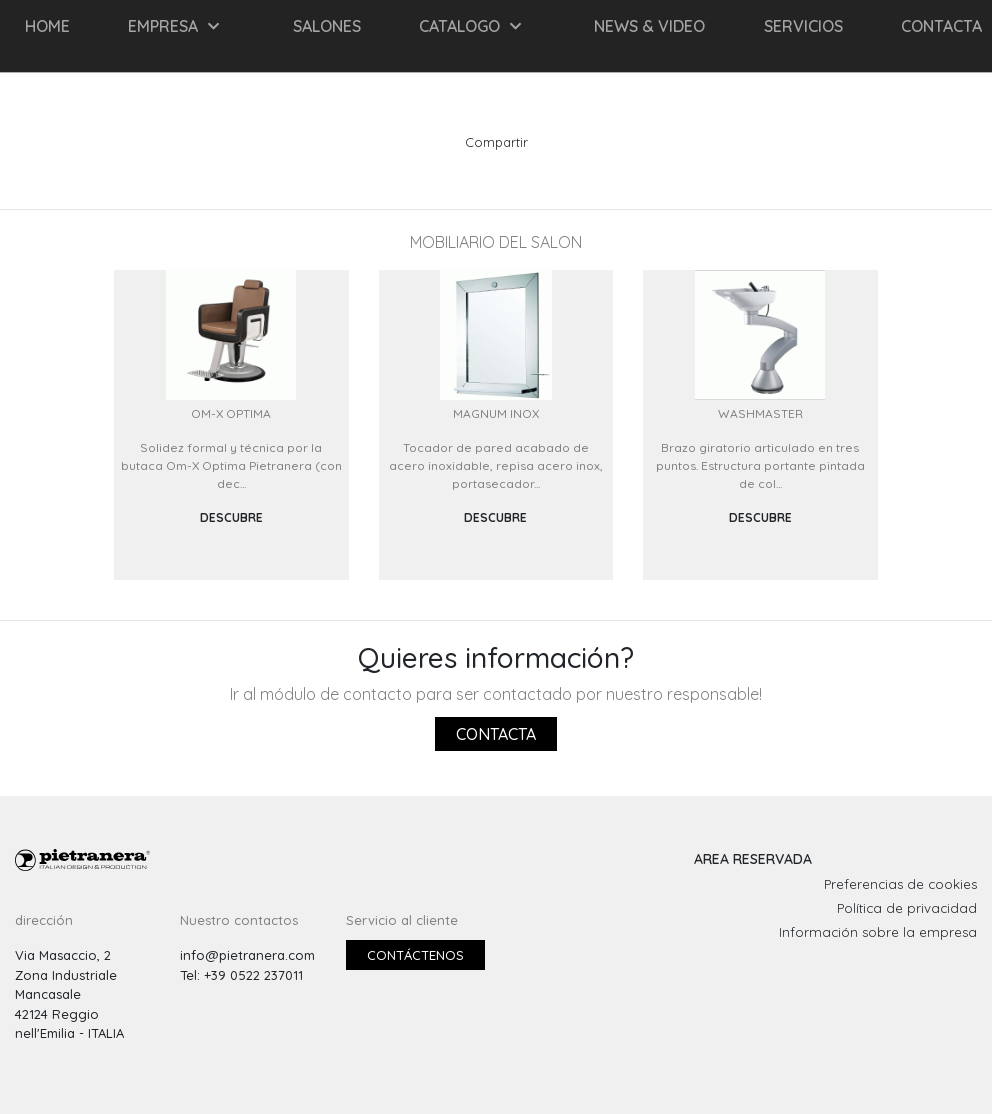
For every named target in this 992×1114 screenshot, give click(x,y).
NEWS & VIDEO (649, 26)
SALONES (327, 26)
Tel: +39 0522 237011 (241, 975)
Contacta (496, 734)
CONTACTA (941, 26)
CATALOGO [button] (470, 26)
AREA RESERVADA (753, 859)
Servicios (803, 26)
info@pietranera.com (247, 955)
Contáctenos (415, 955)
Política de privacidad (907, 908)
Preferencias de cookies (900, 884)
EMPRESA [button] (173, 26)
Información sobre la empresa (878, 932)
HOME (47, 26)
